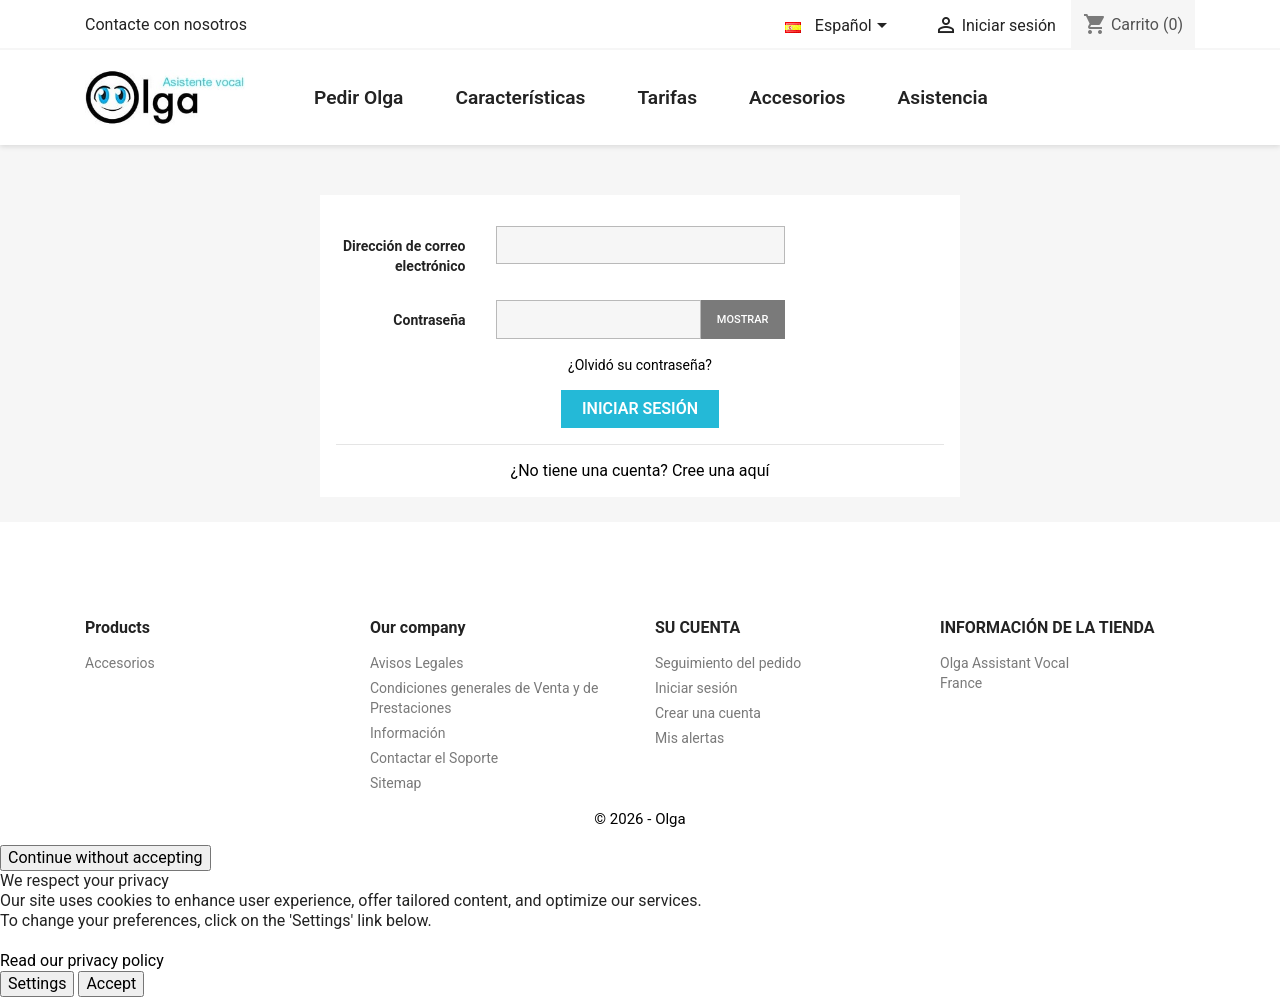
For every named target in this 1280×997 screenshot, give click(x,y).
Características (520, 97)
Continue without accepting (105, 857)
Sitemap (395, 783)
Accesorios (797, 97)
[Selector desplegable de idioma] (839, 27)
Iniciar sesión (640, 408)
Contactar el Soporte (434, 758)
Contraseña (429, 320)
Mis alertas (689, 738)
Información (407, 733)
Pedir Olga (358, 97)
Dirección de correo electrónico (404, 256)
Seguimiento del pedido (728, 663)
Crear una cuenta (708, 713)
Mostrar (743, 319)
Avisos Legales (416, 663)
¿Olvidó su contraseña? (640, 365)
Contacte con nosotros (166, 24)
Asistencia (942, 97)
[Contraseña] (598, 319)
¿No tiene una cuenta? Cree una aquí (640, 470)
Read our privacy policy (82, 960)
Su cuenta (697, 627)
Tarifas (667, 97)
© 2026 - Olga (639, 819)
